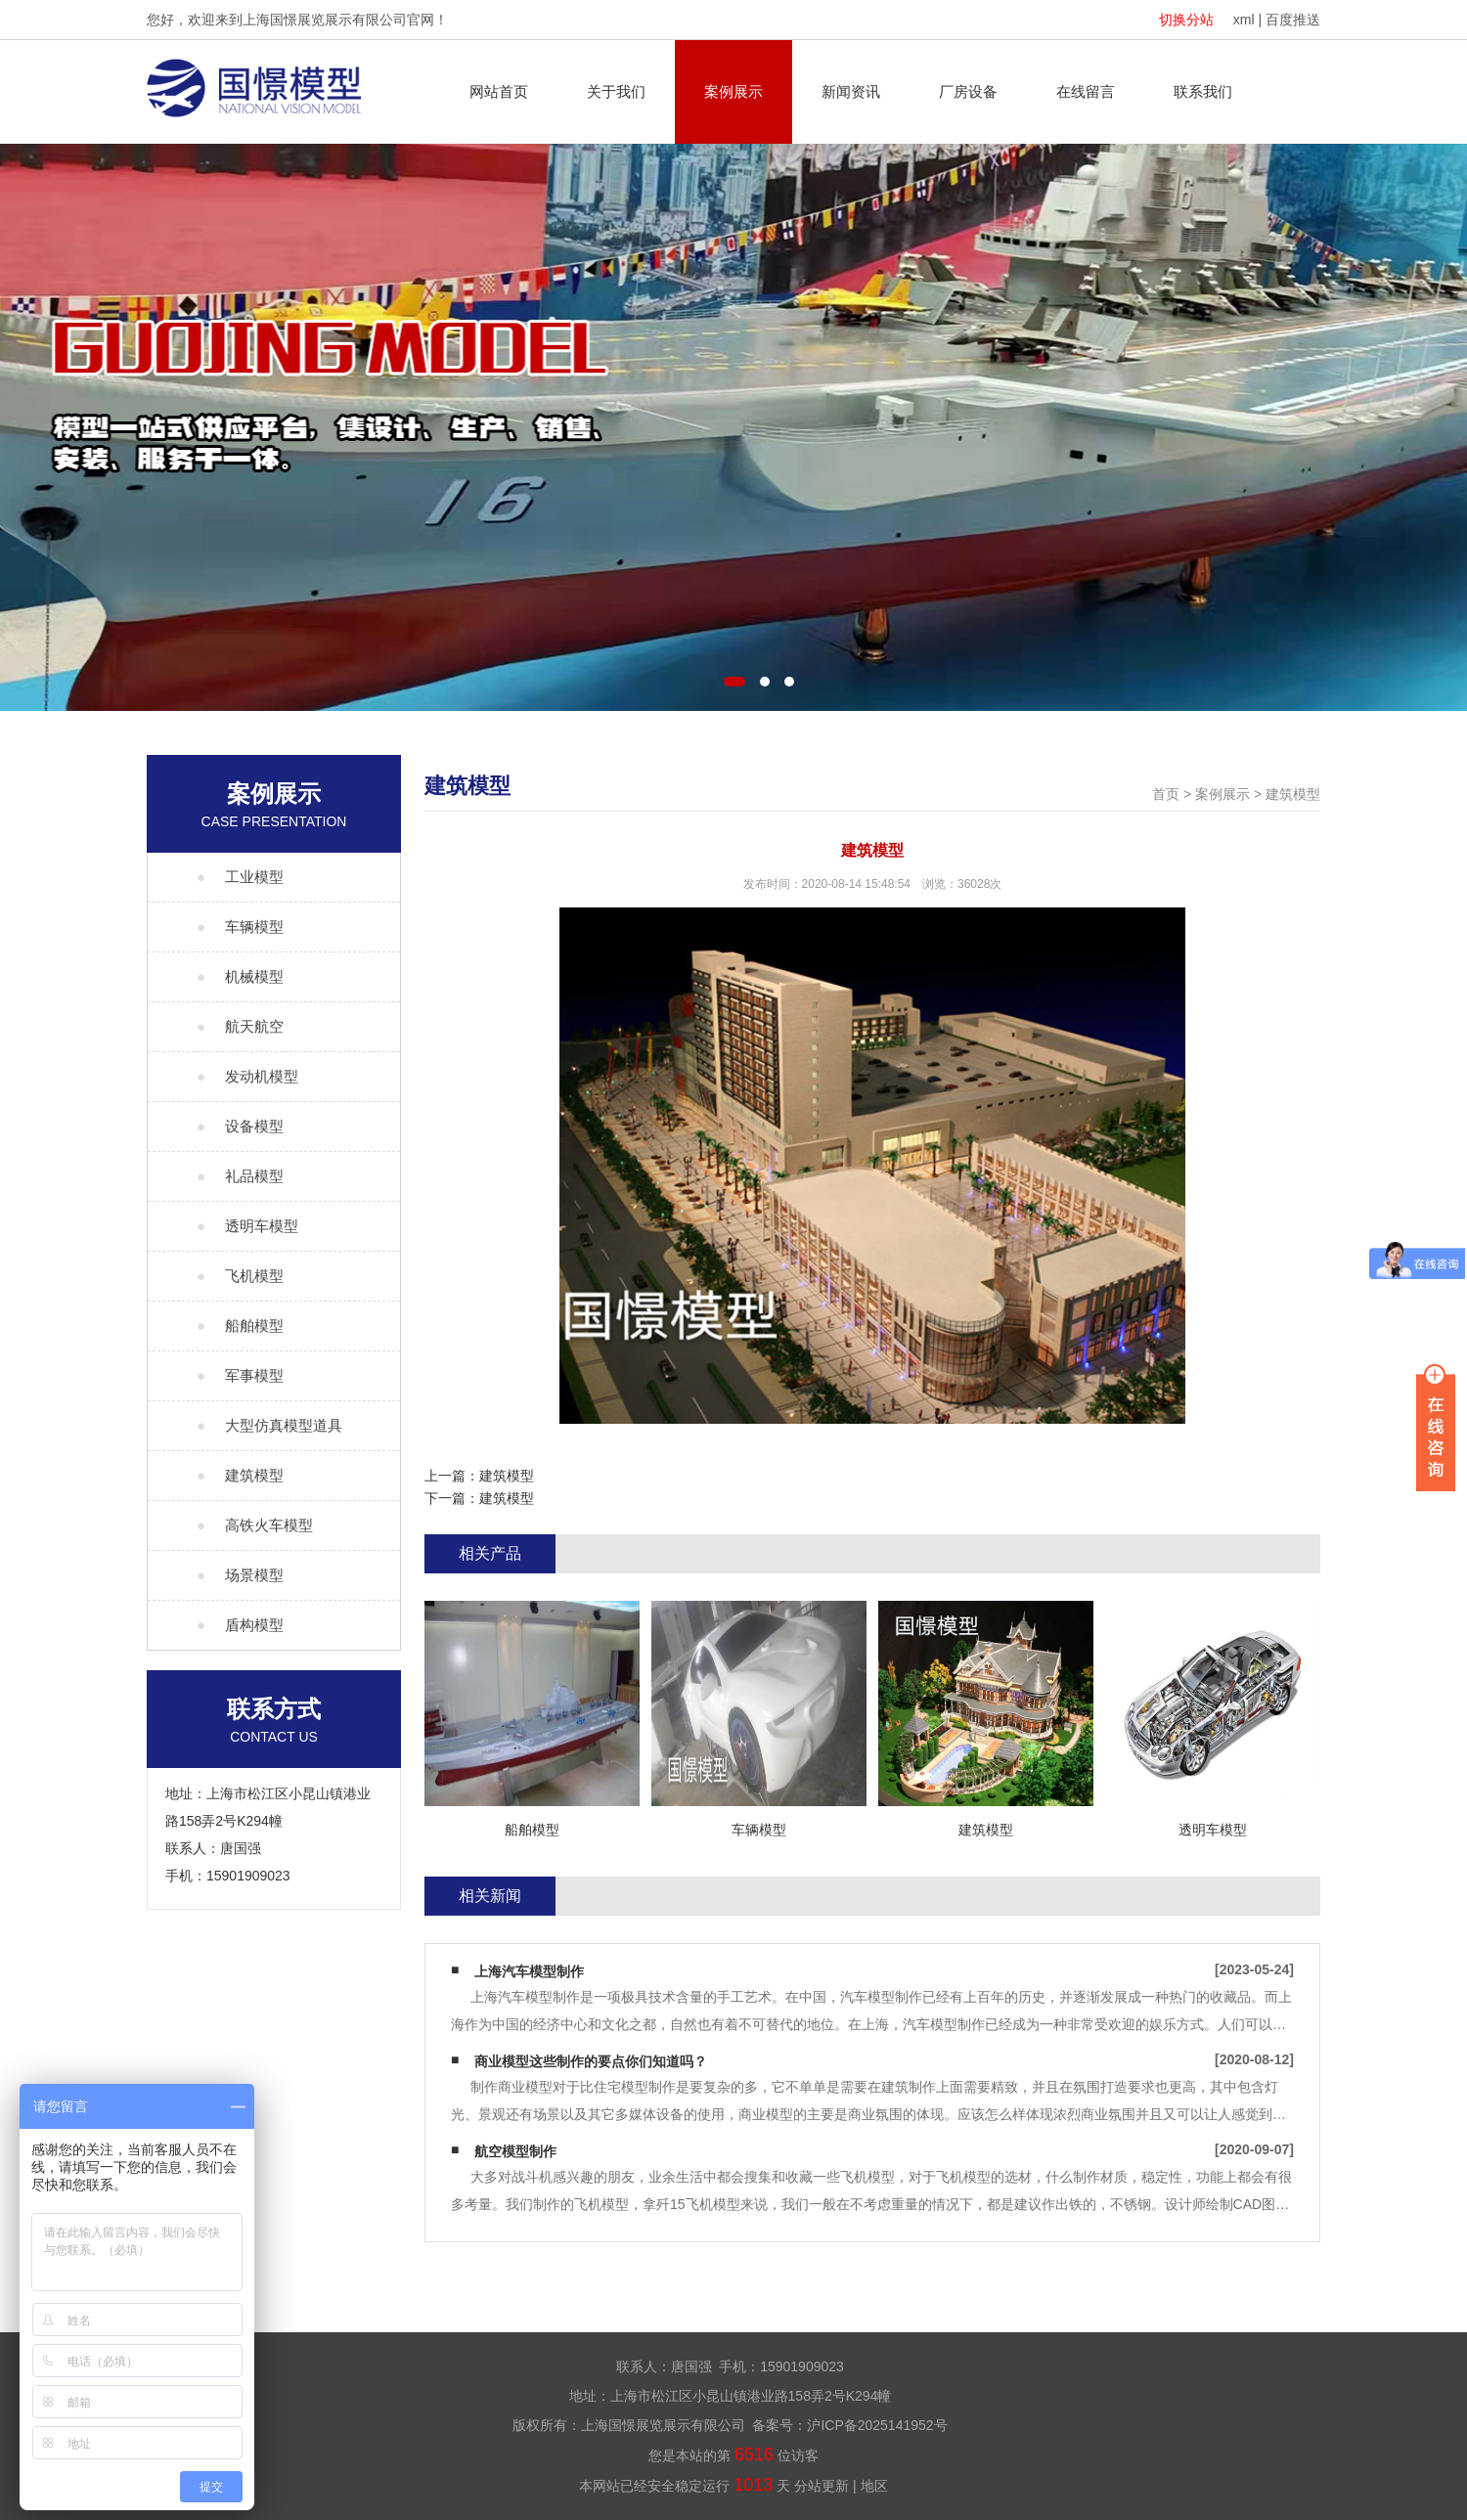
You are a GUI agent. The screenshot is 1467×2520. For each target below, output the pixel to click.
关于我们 (616, 91)
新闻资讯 (851, 91)
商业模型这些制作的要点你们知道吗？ (590, 2061)
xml (1244, 19)
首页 (1165, 794)
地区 (874, 2486)
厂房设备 (968, 91)
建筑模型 (1293, 794)
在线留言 (1085, 91)
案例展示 (733, 91)
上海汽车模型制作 (529, 1971)
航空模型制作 (515, 2151)
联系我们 (1203, 91)
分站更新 (821, 2486)
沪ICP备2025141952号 (877, 2425)
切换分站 (1186, 19)
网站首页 (498, 91)
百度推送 (1293, 19)
